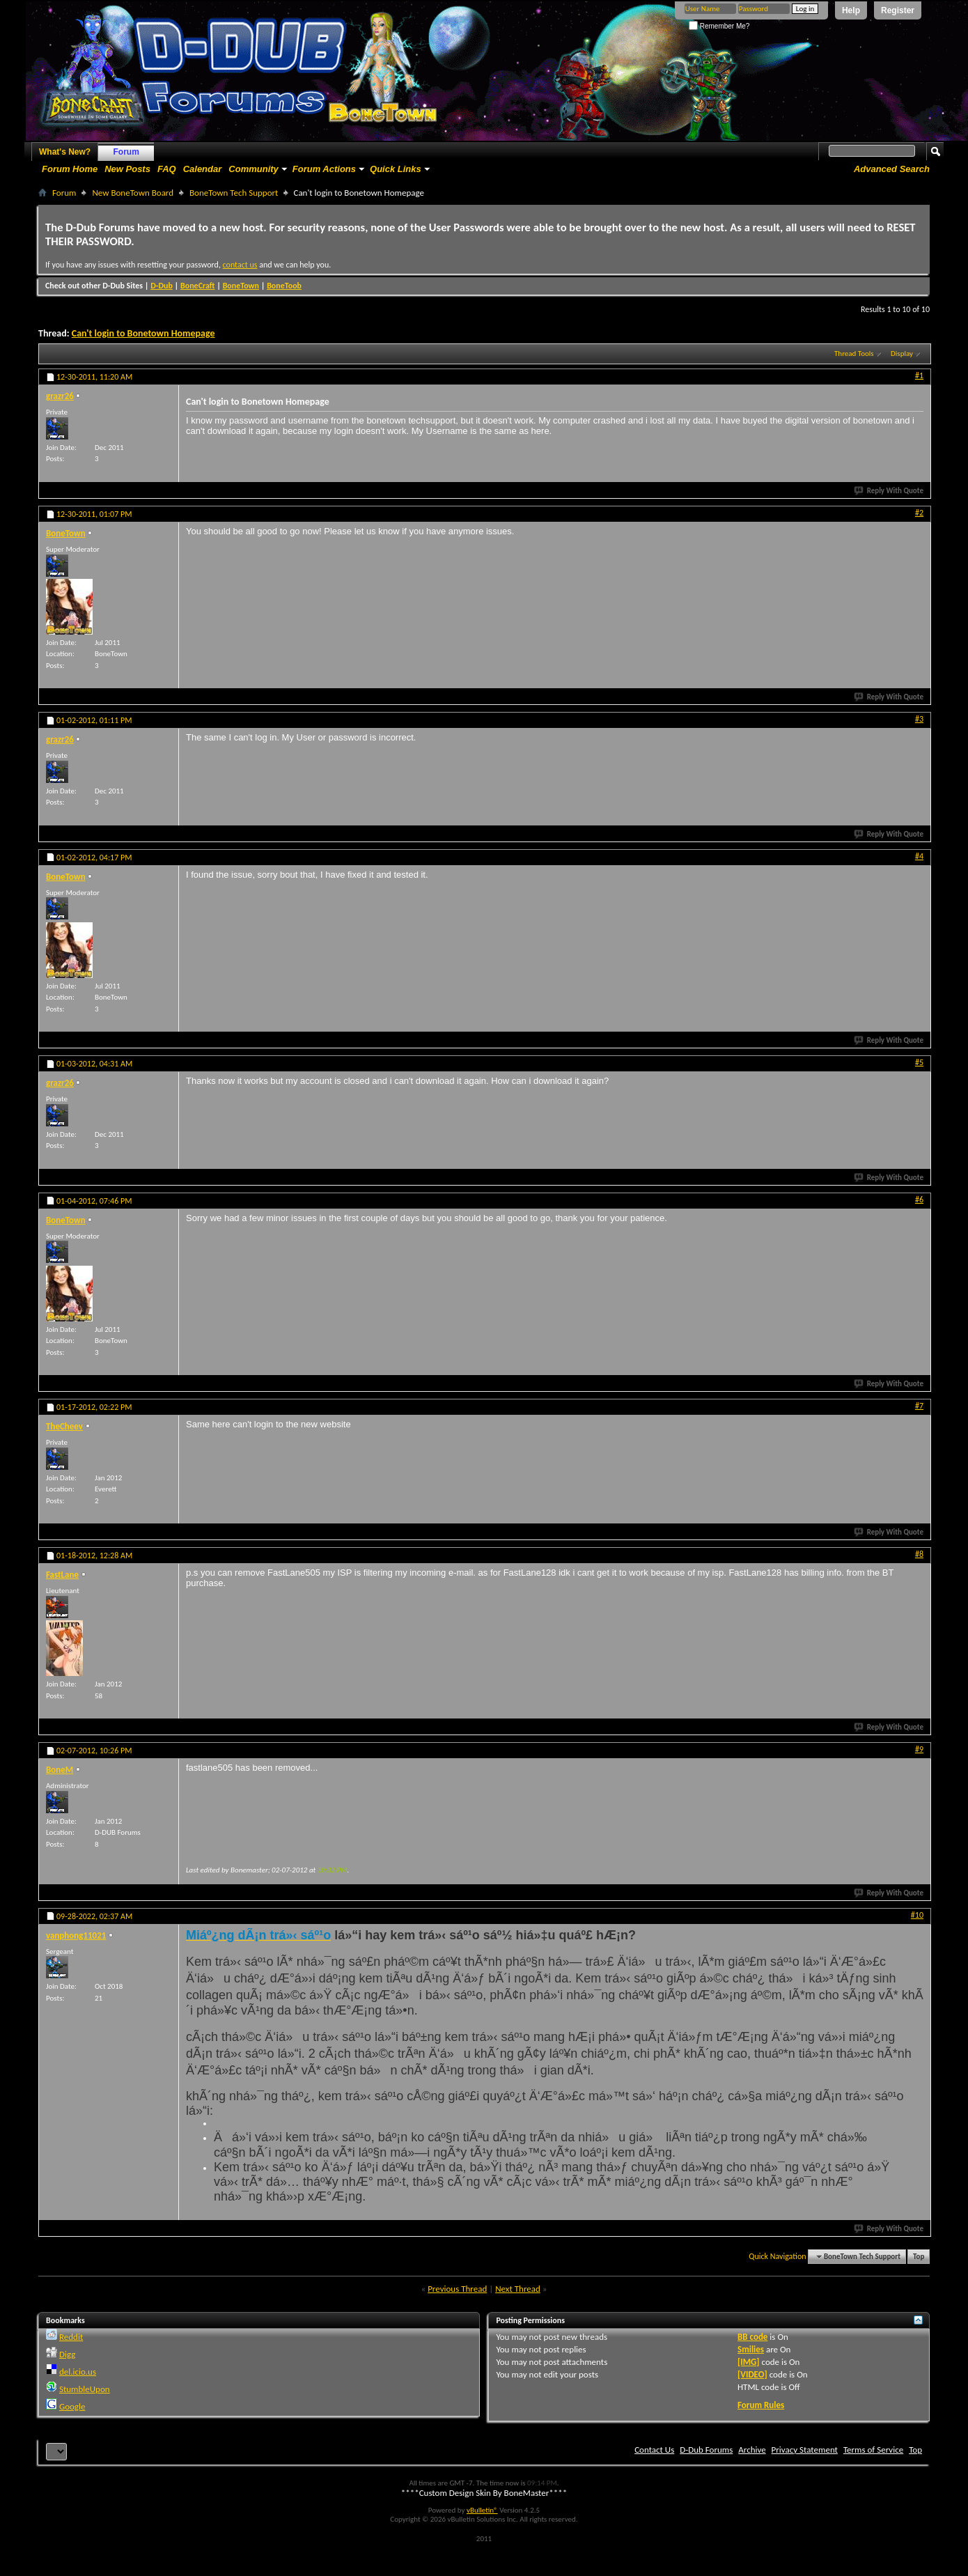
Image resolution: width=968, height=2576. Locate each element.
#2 (919, 513)
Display (902, 353)
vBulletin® (482, 2510)
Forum (126, 152)
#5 (919, 1062)
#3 (919, 719)
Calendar (202, 169)
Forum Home (69, 169)
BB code (752, 2336)
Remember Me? (719, 26)
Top (918, 2256)
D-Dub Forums (706, 2449)
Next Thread (517, 2288)
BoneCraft (197, 285)
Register (897, 10)
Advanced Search (892, 169)
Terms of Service (873, 2449)
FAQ (166, 169)
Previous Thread (457, 2288)
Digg (67, 2354)
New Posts (127, 169)
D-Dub (161, 285)
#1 (919, 375)
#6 (919, 1199)
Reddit (71, 2336)
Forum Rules (760, 2405)
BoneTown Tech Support (233, 192)
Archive (751, 2449)
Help (851, 10)
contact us (240, 265)
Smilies (750, 2349)
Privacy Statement (805, 2449)
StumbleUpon (84, 2389)
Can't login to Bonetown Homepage (143, 333)
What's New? (65, 152)
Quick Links (395, 169)
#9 (919, 1749)
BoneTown (241, 285)
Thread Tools (854, 353)
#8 (919, 1554)
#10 (917, 1915)
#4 (919, 856)
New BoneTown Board (132, 192)
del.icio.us (77, 2371)
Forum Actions (324, 169)
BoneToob (284, 285)
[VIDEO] (752, 2374)
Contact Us (654, 2449)
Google (72, 2406)
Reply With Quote (889, 490)
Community (253, 169)
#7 (919, 1406)
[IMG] (748, 2362)
